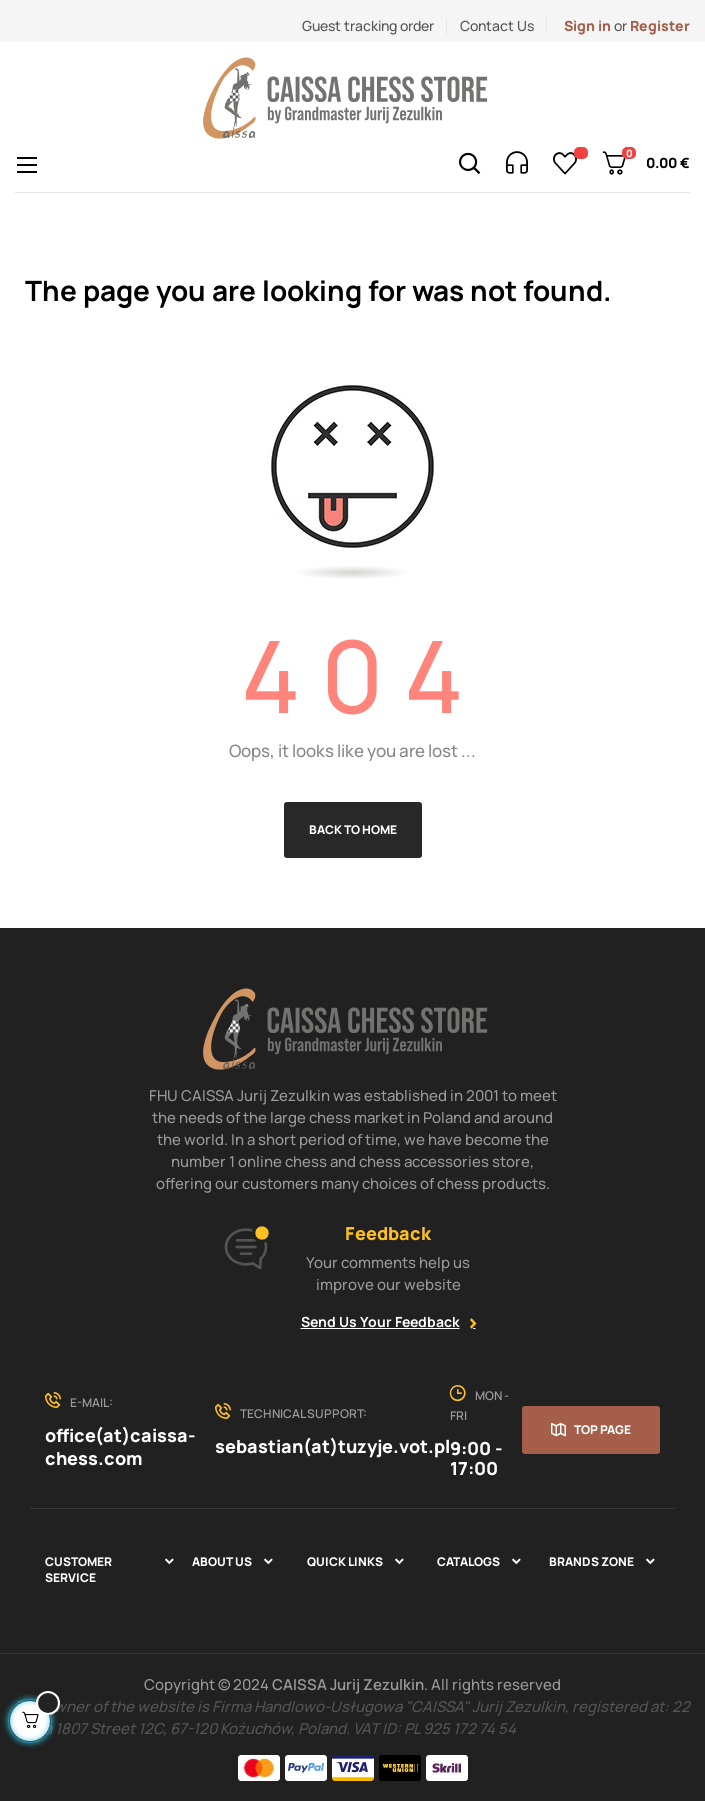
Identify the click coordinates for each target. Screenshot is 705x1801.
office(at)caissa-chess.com (120, 1446)
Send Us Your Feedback (380, 1321)
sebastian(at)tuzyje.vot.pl (332, 1446)
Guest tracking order (368, 25)
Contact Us (497, 25)
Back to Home (353, 829)
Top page (602, 1429)
